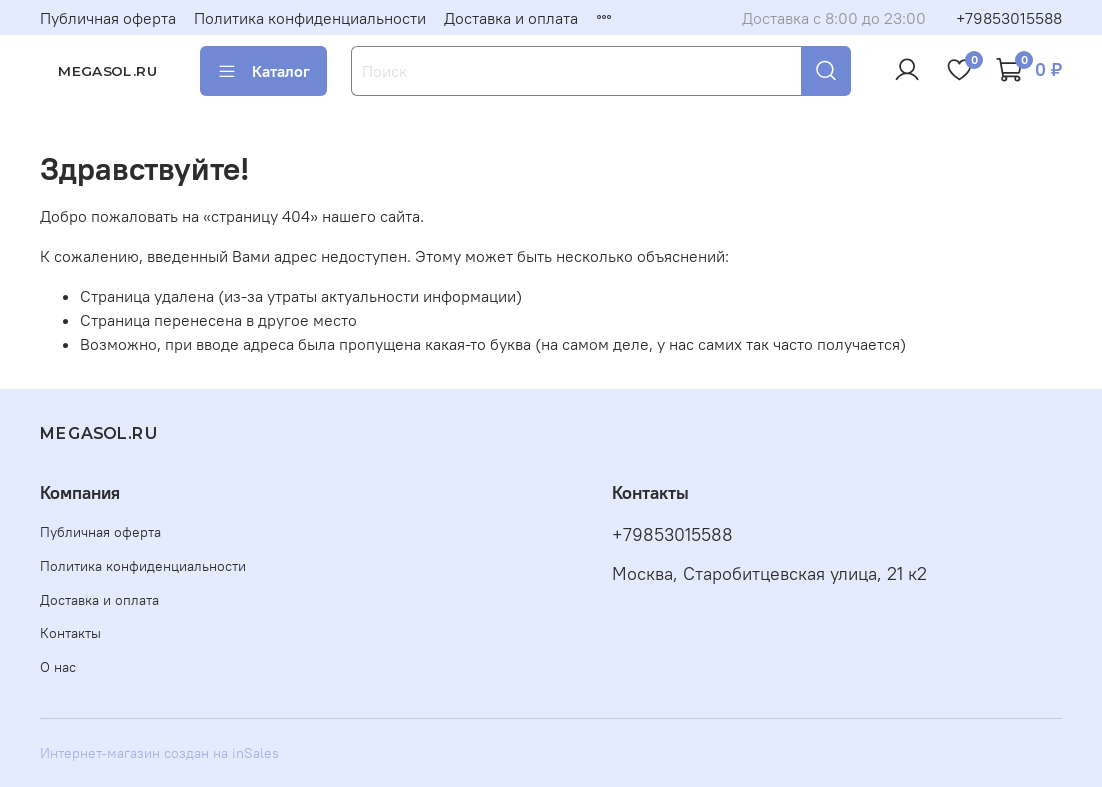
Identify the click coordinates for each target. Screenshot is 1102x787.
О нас (58, 667)
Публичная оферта (108, 18)
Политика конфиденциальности (310, 18)
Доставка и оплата (511, 18)
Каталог (263, 71)
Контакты (70, 633)
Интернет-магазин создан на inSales (159, 753)
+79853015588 (1009, 18)
